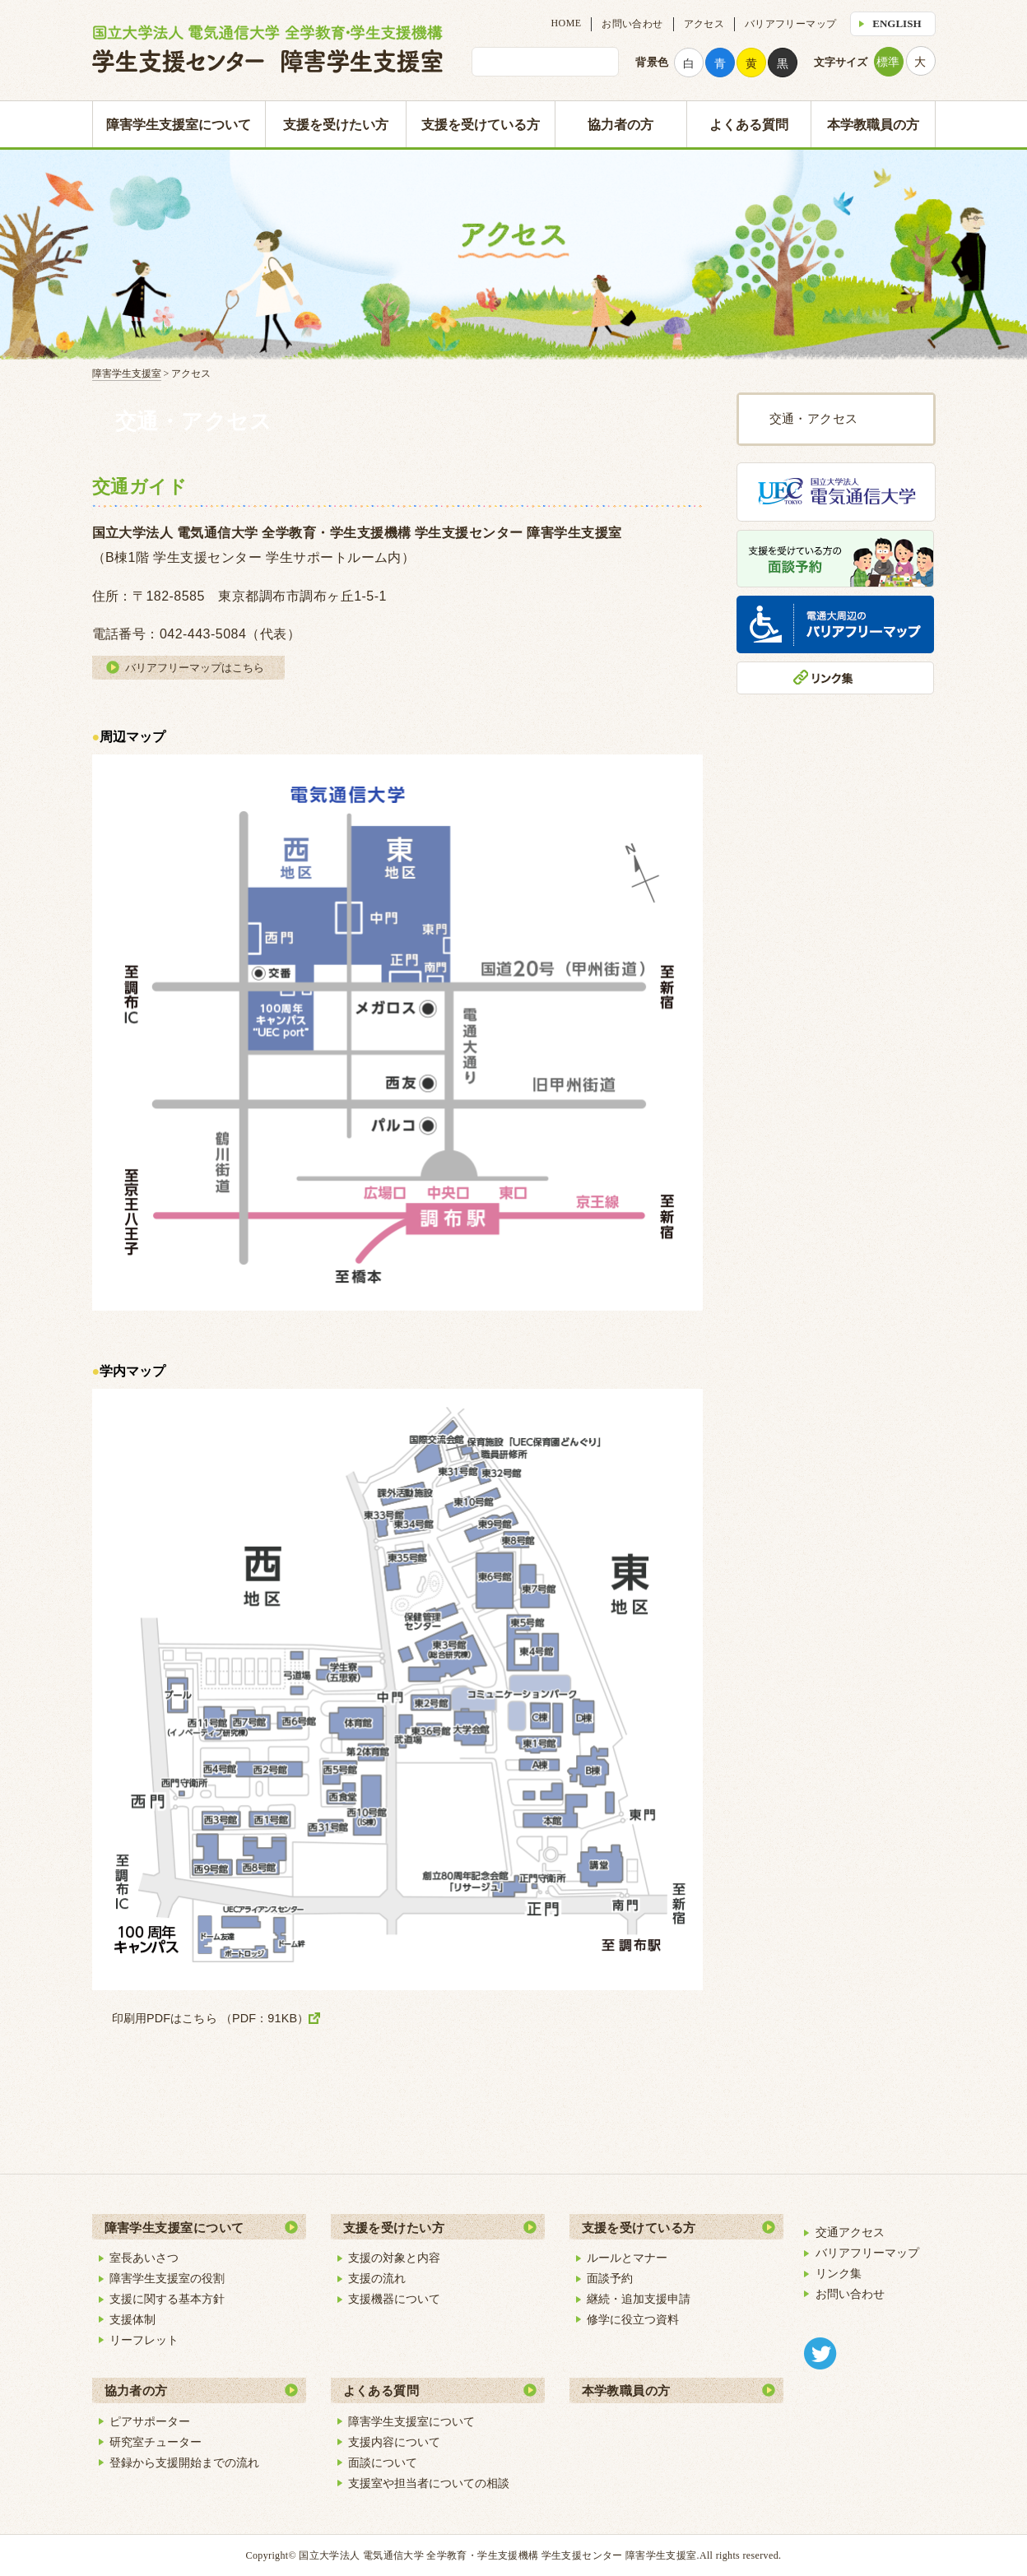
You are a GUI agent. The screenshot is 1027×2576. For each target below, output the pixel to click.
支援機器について (394, 2298)
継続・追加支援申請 (638, 2298)
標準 (887, 61)
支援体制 (132, 2319)
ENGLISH (896, 23)
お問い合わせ (632, 24)
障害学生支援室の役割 (167, 2278)
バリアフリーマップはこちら (194, 668)
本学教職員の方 (873, 125)
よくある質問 (748, 125)
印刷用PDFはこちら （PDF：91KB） (210, 2018)
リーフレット (144, 2339)
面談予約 (610, 2278)
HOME (566, 23)
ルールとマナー (627, 2257)
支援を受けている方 (480, 125)
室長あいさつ (144, 2257)
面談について (382, 2462)
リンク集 (839, 2273)
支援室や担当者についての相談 (428, 2483)
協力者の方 (620, 125)
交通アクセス (850, 2232)
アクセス (704, 24)
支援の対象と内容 (394, 2257)
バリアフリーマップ (790, 24)
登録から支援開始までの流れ (184, 2462)
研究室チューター (155, 2441)
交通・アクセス (813, 418)
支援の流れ (377, 2278)
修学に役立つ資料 (633, 2319)
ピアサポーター (149, 2421)
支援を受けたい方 (335, 125)
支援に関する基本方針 (167, 2298)
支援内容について (394, 2441)
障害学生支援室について (178, 125)
